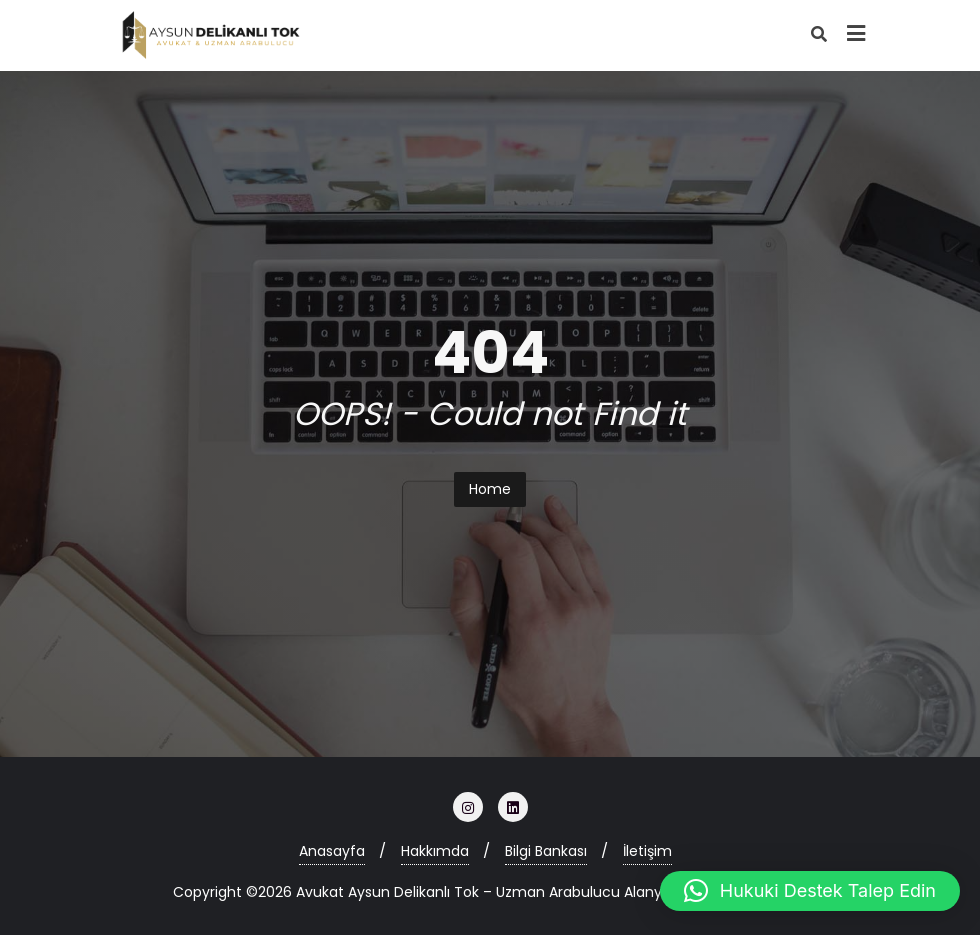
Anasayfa (332, 851)
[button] (810, 891)
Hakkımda (435, 851)
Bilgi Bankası (546, 851)
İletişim (647, 851)
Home (490, 489)
